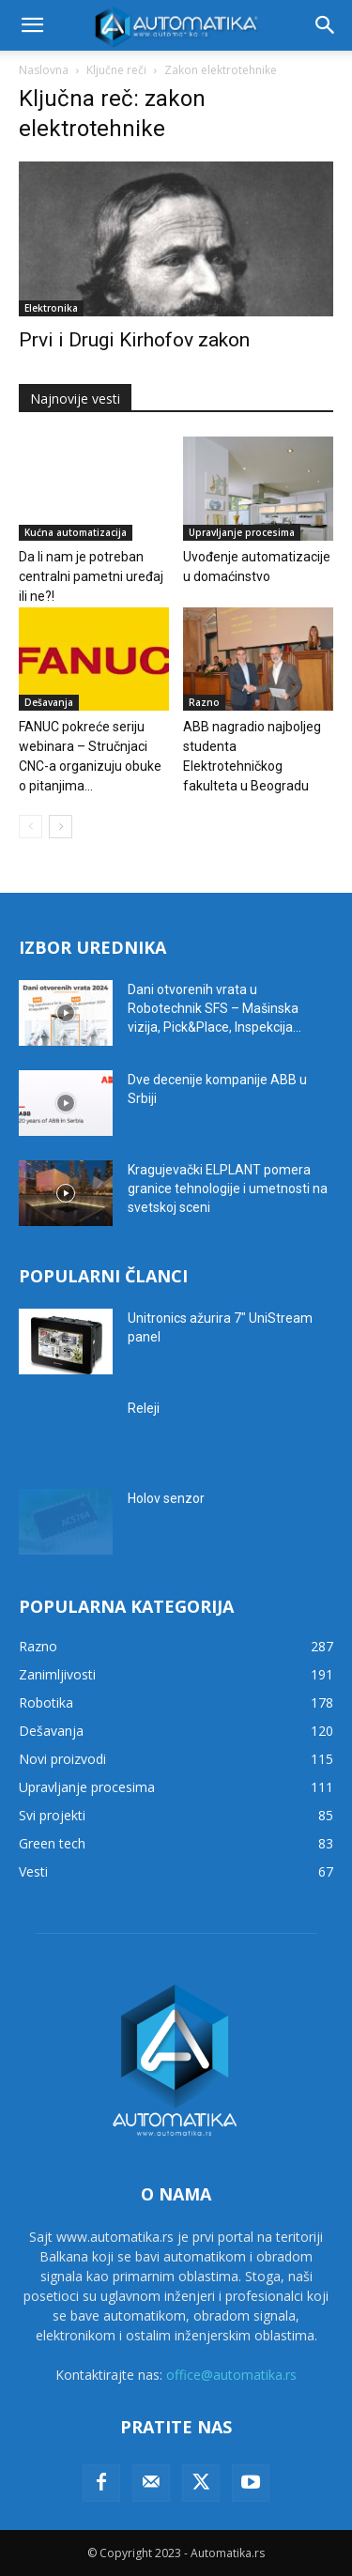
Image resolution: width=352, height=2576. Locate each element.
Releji (144, 1408)
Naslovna (44, 70)
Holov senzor (166, 1498)
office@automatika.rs (231, 2375)
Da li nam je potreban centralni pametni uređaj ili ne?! (91, 576)
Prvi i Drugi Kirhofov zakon (134, 340)
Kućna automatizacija (75, 532)
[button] (32, 25)
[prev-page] (30, 826)
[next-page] (60, 826)
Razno (204, 702)
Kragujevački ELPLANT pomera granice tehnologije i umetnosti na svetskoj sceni (228, 1188)
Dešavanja (48, 702)
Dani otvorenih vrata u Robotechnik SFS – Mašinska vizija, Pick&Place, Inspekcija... (214, 1008)
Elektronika (51, 307)
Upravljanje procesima (242, 532)
